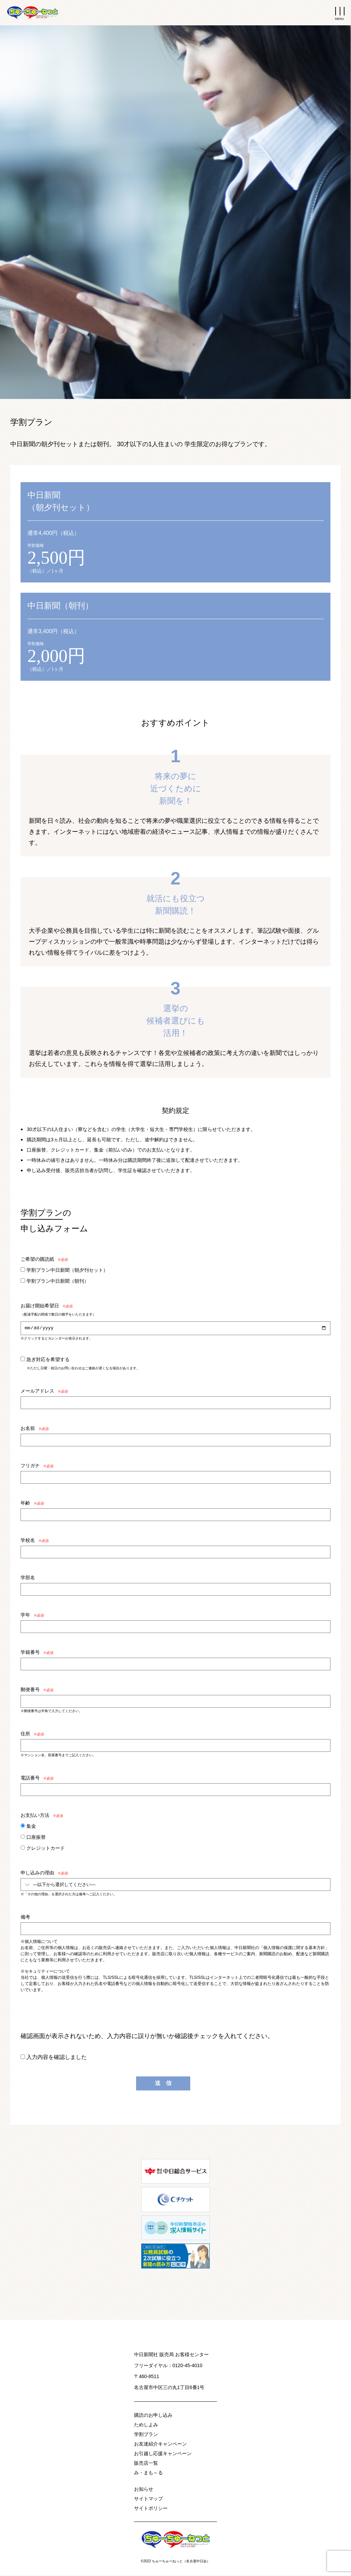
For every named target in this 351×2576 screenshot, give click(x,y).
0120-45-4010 (187, 2366)
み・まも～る (148, 2473)
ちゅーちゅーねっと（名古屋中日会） (181, 2562)
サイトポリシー (151, 2509)
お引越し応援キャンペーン (163, 2454)
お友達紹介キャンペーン (160, 2445)
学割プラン (146, 2435)
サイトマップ (148, 2499)
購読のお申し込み (153, 2416)
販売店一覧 (146, 2464)
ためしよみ (146, 2425)
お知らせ (143, 2490)
